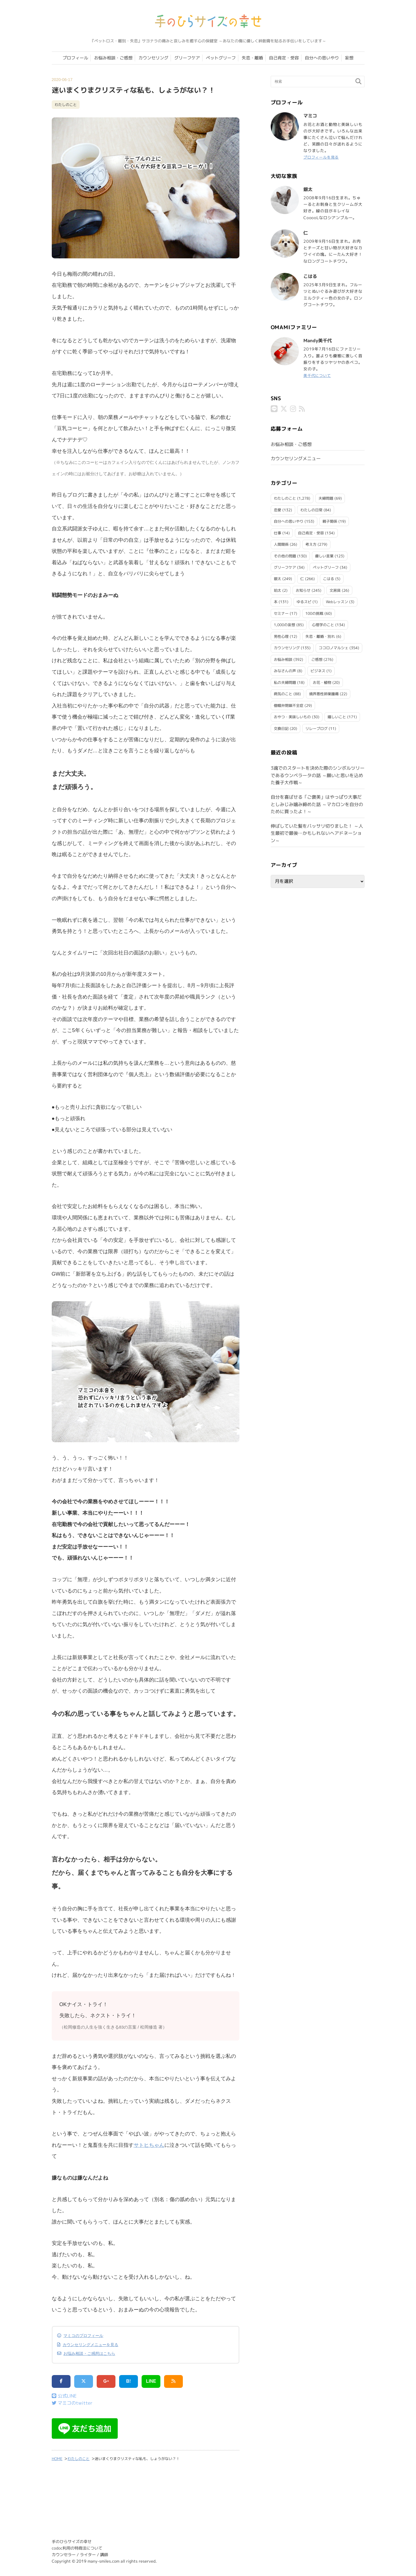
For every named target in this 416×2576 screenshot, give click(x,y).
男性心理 (281, 635)
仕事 (277, 532)
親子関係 (329, 520)
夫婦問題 (325, 497)
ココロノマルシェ (333, 647)
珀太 (277, 589)
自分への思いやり (322, 58)
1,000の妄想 (284, 624)
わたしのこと (66, 104)
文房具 (335, 589)
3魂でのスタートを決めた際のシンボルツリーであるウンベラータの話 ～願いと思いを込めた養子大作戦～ (318, 774)
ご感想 (316, 658)
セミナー (281, 612)
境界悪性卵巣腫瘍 (324, 693)
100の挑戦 (314, 612)
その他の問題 (285, 555)
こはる (328, 578)
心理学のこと (323, 624)
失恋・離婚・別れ (320, 635)
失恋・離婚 (252, 58)
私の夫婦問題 (285, 681)
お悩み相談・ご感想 (113, 58)
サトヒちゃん (149, 2145)
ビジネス (318, 670)
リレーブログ (316, 727)
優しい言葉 (324, 555)
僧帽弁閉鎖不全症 (288, 704)
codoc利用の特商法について (77, 2548)
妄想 (349, 58)
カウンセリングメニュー (296, 458)
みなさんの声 (285, 670)
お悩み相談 (283, 658)
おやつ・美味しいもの (292, 716)
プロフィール (75, 58)
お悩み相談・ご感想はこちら (89, 2353)
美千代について (318, 375)
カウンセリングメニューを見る (90, 2344)
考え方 (310, 543)
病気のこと (283, 693)
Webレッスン (337, 601)
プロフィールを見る (322, 157)
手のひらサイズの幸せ (72, 2541)
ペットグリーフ (221, 58)
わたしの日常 (311, 509)
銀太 (277, 578)
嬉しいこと (337, 716)
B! (128, 2381)
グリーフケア (187, 58)
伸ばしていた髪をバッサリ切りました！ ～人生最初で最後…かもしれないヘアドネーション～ (317, 832)
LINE (151, 2381)
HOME (57, 2458)
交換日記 (281, 727)
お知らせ (303, 589)
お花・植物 (322, 681)
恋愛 (277, 509)
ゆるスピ (304, 601)
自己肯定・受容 (284, 58)
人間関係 (281, 543)
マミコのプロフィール (83, 2335)
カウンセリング (153, 58)
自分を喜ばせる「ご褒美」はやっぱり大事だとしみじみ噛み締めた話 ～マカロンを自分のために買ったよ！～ (317, 803)
